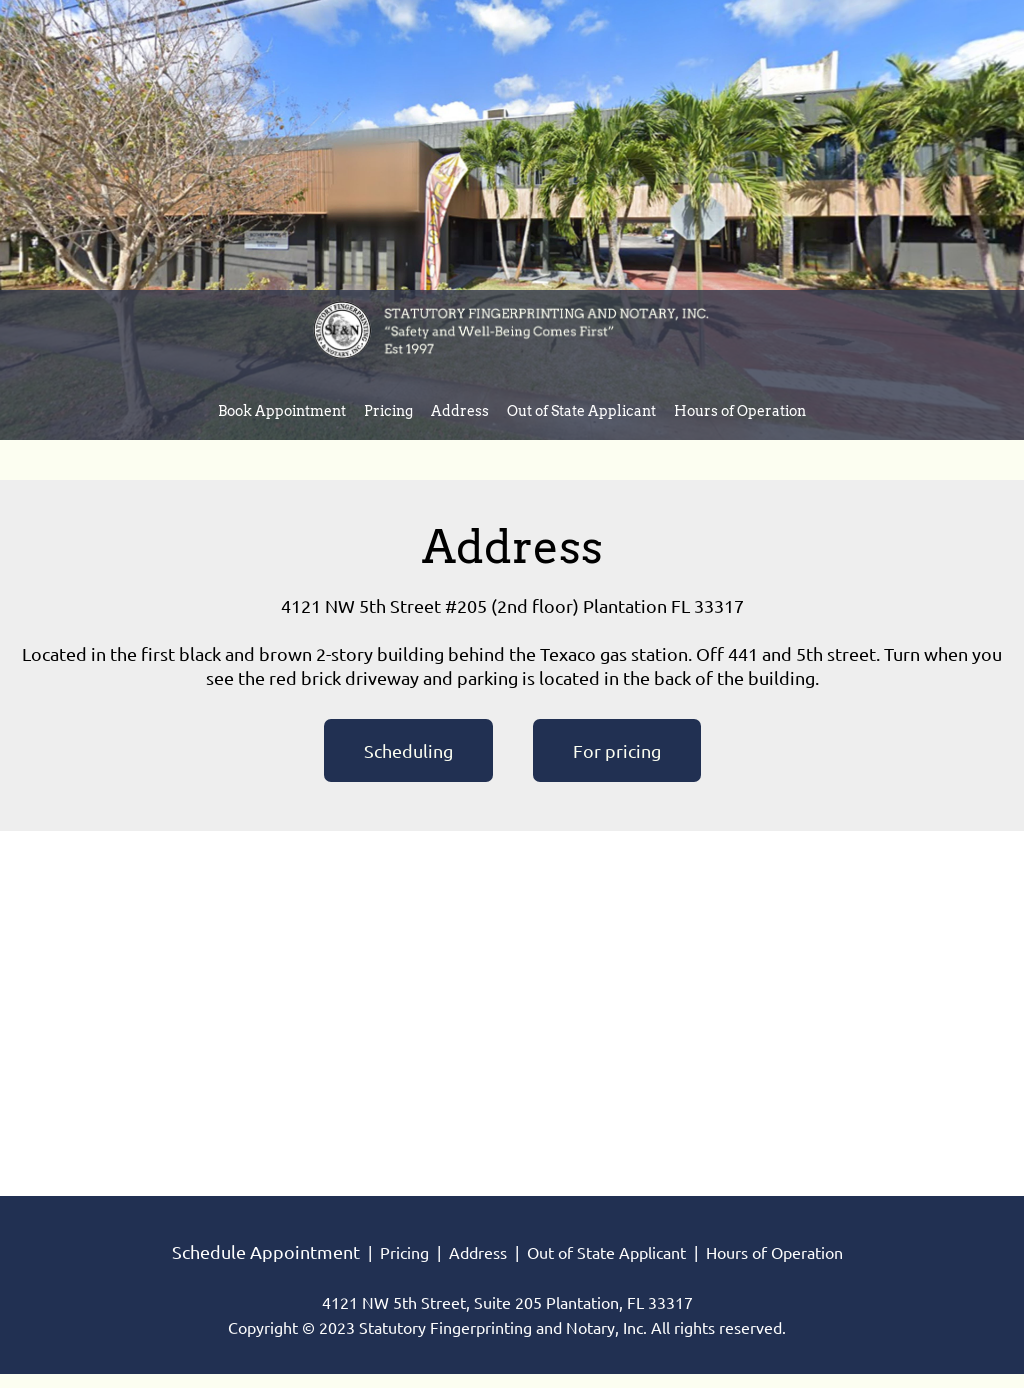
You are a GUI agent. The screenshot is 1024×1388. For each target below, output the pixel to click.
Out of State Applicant (606, 1253)
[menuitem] (282, 414)
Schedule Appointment (266, 1252)
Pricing (404, 1253)
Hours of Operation (774, 1253)
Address (478, 1253)
